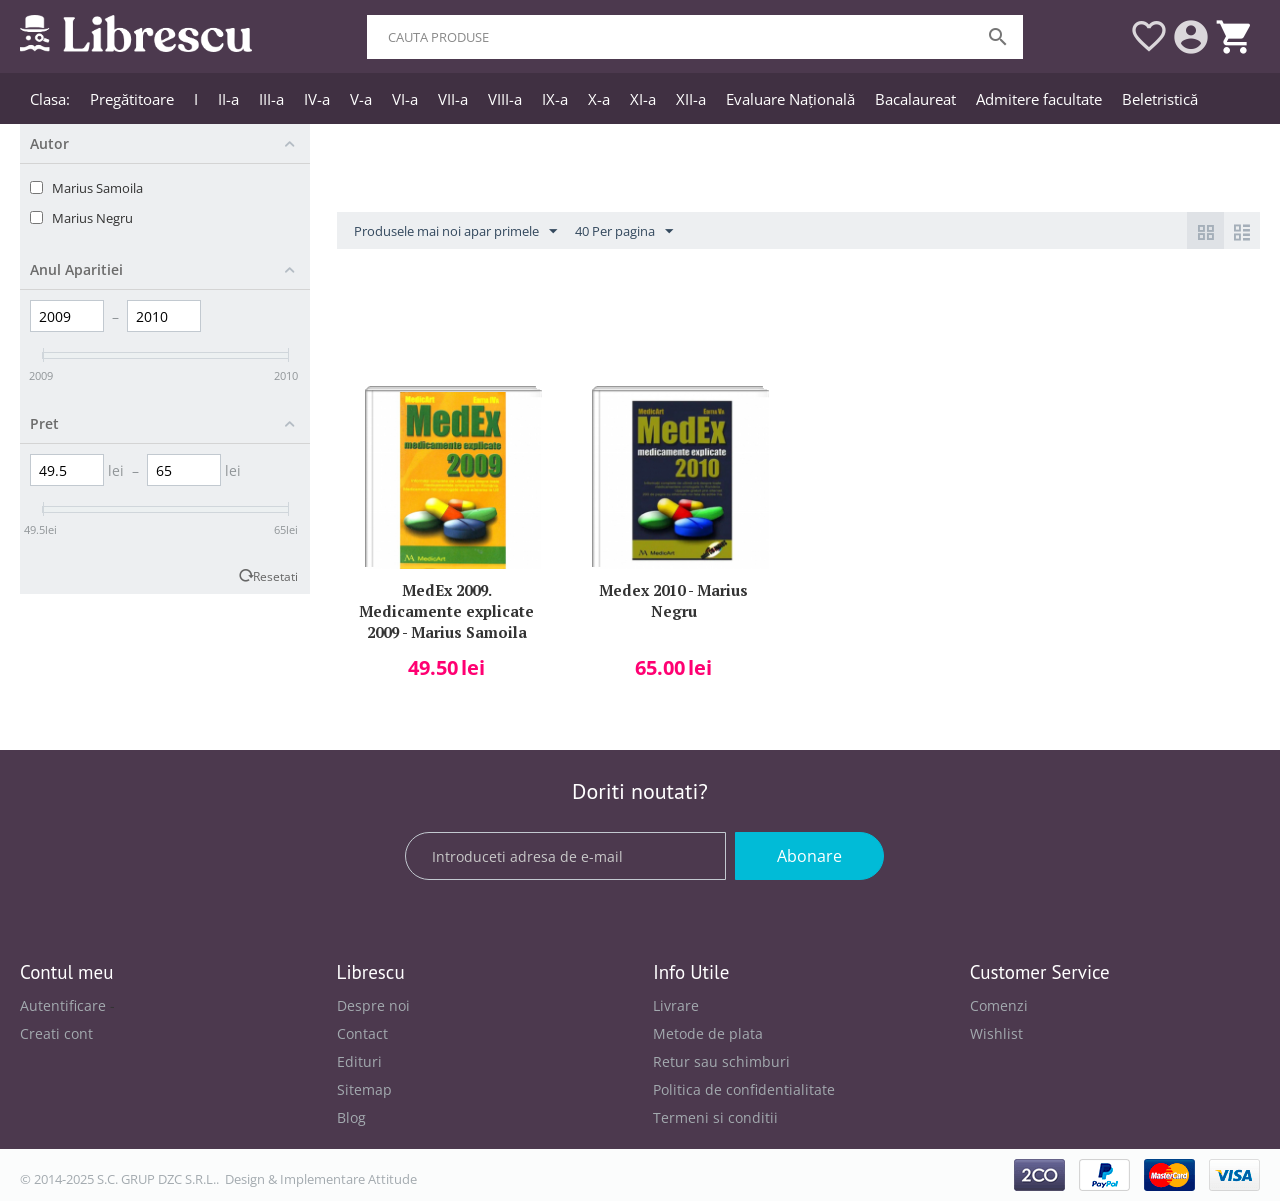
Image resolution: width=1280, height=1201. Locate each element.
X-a (599, 99)
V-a (361, 99)
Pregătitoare (132, 99)
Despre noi (373, 1005)
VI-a (405, 99)
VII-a (453, 99)
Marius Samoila (97, 188)
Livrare (676, 1005)
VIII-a (505, 99)
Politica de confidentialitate (744, 1089)
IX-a (555, 99)
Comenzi (999, 1005)
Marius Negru (92, 218)
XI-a (643, 99)
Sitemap (364, 1089)
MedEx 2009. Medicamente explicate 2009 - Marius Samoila (446, 609)
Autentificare (63, 1005)
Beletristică (1160, 99)
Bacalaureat (915, 99)
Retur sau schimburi (721, 1061)
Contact (362, 1033)
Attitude (392, 1179)
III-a (271, 99)
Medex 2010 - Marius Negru (673, 600)
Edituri (359, 1061)
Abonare (809, 856)
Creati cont (56, 1033)
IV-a (317, 99)
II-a (228, 99)
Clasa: (50, 99)
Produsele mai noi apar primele (455, 232)
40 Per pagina (624, 232)
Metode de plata (708, 1033)
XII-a (691, 99)
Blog (351, 1117)
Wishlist (996, 1033)
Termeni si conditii (715, 1117)
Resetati (275, 576)
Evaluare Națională (790, 99)
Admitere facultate (1039, 99)
